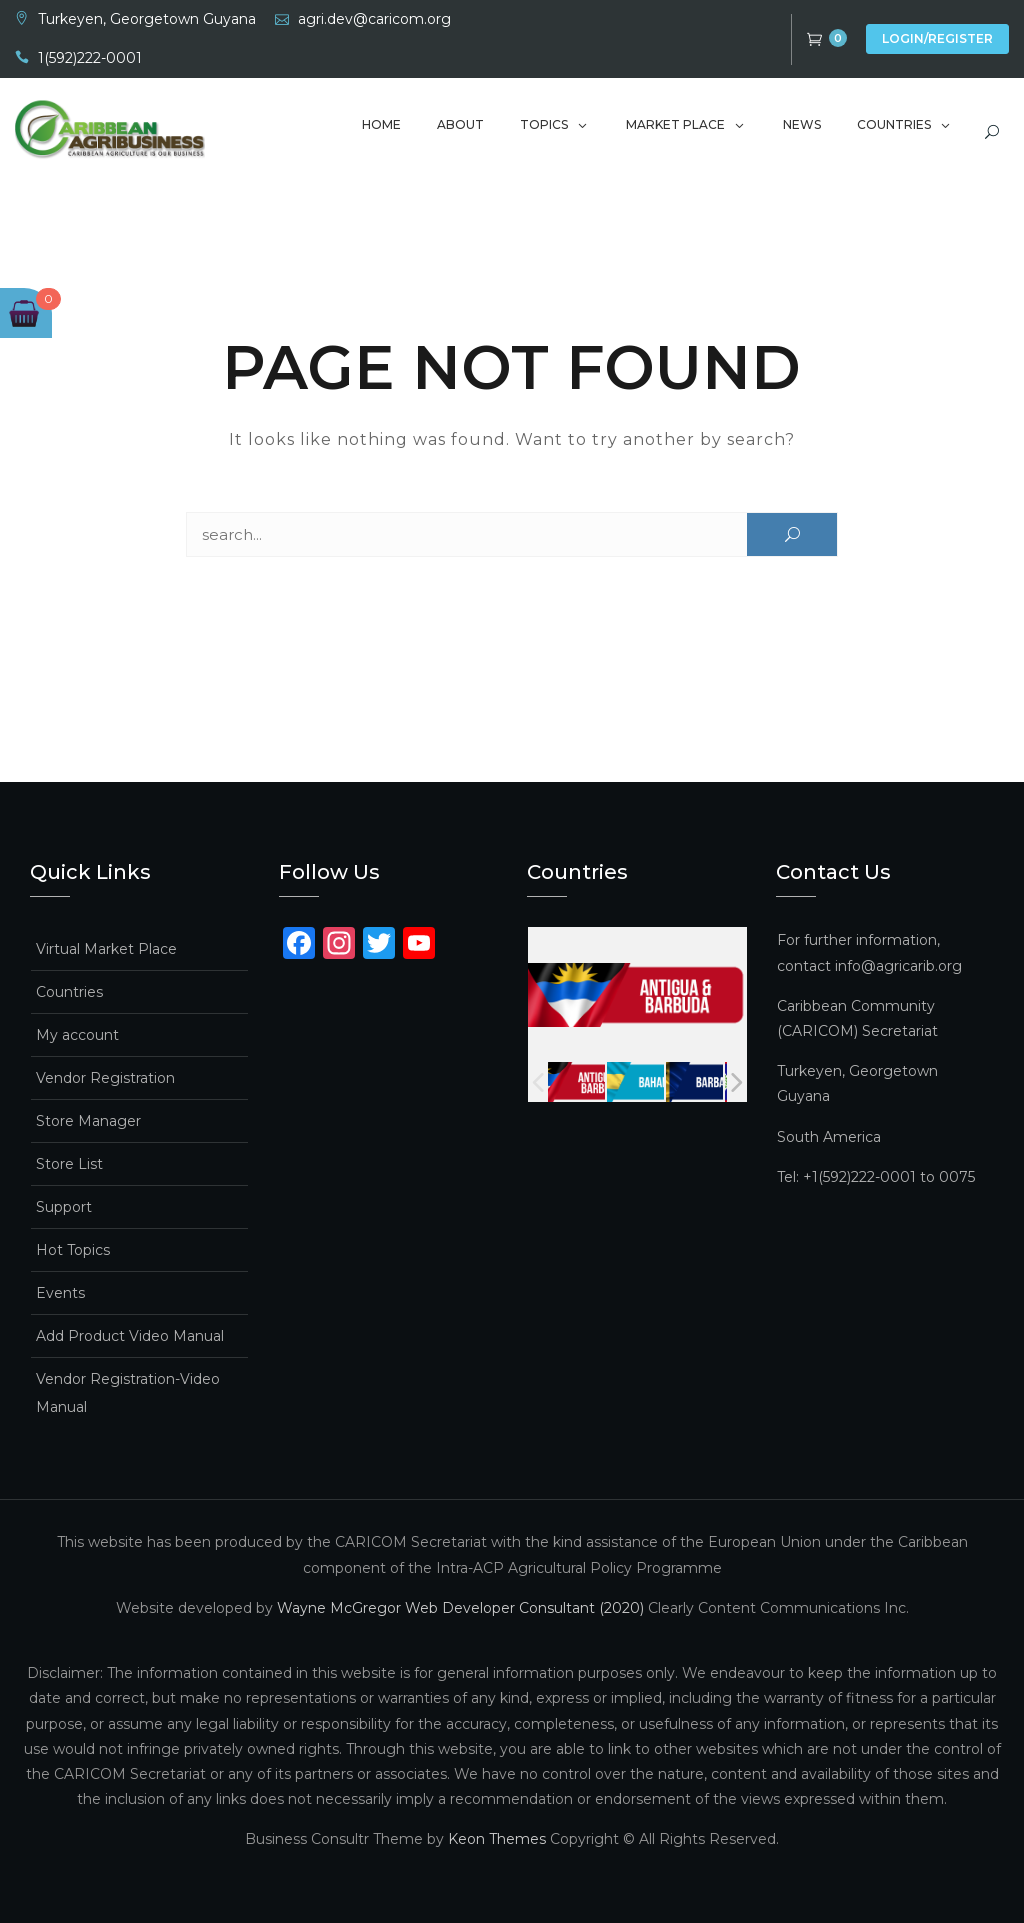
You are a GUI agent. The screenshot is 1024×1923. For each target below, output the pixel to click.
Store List (69, 1164)
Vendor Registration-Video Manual (128, 1393)
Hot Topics (73, 1250)
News (802, 125)
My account (77, 1035)
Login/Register (937, 38)
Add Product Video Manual (130, 1336)
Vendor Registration (105, 1078)
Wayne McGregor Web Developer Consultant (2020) (460, 1608)
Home (381, 125)
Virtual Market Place (106, 949)
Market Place (675, 125)
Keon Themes (497, 1839)
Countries (894, 125)
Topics (544, 125)
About (460, 125)
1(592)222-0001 (90, 58)
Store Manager (88, 1121)
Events (60, 1293)
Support (64, 1207)
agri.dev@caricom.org (374, 19)
